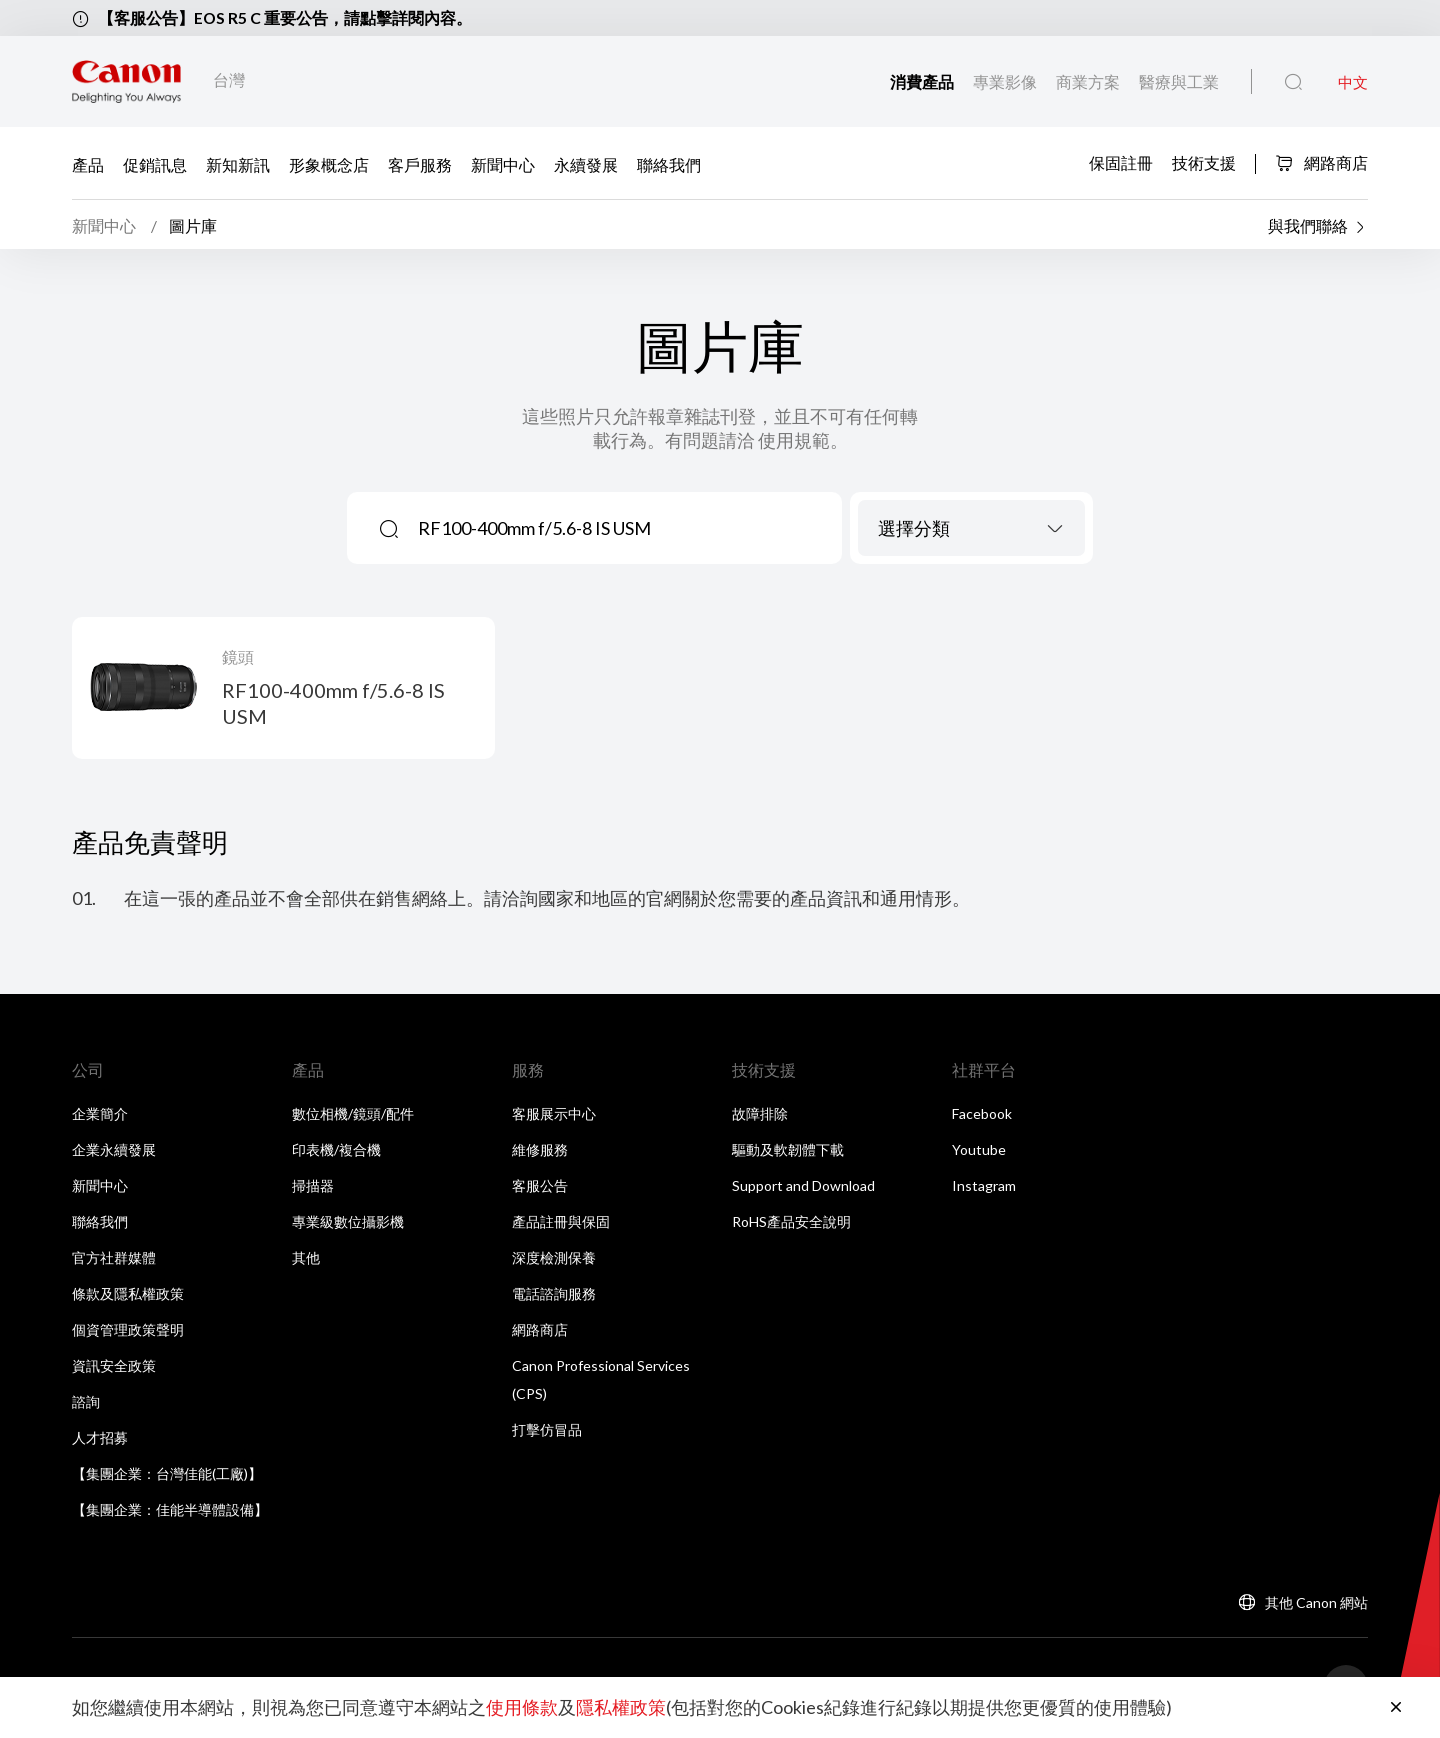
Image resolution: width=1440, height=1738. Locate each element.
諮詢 (86, 1403)
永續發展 (586, 163)
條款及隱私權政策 (128, 1295)
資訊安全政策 (114, 1367)
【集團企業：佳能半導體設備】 (170, 1511)
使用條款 (522, 1708)
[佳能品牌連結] (126, 81)
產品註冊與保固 (561, 1223)
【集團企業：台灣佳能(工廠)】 (167, 1475)
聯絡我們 (669, 163)
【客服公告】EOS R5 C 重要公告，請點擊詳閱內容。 (285, 17)
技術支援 (1204, 161)
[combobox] (971, 530)
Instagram (984, 1187)
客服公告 (540, 1187)
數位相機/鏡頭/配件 (353, 1115)
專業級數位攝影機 (348, 1223)
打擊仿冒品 (547, 1431)
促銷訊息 (155, 163)
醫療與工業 (1179, 81)
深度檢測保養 (554, 1259)
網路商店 (1321, 162)
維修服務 (540, 1151)
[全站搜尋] (1293, 82)
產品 (88, 163)
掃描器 (313, 1187)
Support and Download (803, 1187)
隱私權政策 (621, 1708)
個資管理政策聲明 (128, 1331)
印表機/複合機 (336, 1151)
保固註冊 (1121, 161)
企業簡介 (100, 1115)
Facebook (982, 1115)
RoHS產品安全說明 (791, 1223)
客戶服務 (420, 163)
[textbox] (971, 530)
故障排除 (760, 1115)
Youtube (979, 1151)
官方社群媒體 (114, 1259)
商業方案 (1089, 81)
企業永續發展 (114, 1151)
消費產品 (923, 81)
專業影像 (1006, 81)
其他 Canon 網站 (1316, 1604)
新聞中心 (503, 163)
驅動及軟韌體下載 (788, 1151)
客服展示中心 (554, 1115)
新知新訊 (238, 163)
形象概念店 (329, 163)
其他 (306, 1259)
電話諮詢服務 (554, 1295)
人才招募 (100, 1439)
